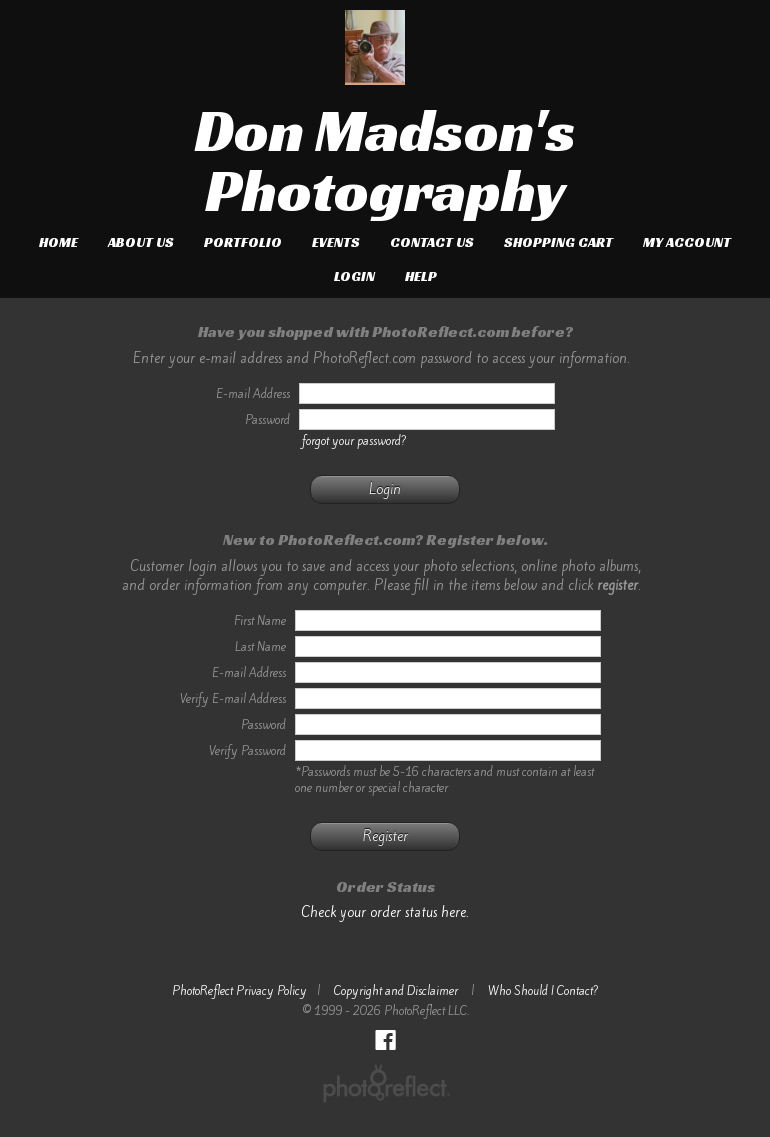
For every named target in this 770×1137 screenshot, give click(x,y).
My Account (687, 242)
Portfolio (243, 242)
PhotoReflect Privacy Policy (239, 991)
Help (421, 276)
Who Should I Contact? (543, 991)
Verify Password (247, 751)
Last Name (260, 647)
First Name (260, 621)
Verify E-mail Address (233, 699)
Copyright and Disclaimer (397, 991)
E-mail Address (249, 673)
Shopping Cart (558, 242)
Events (336, 242)
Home (58, 242)
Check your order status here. (385, 912)
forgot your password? (354, 441)
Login (354, 276)
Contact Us (432, 242)
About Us (141, 242)
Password (263, 725)
